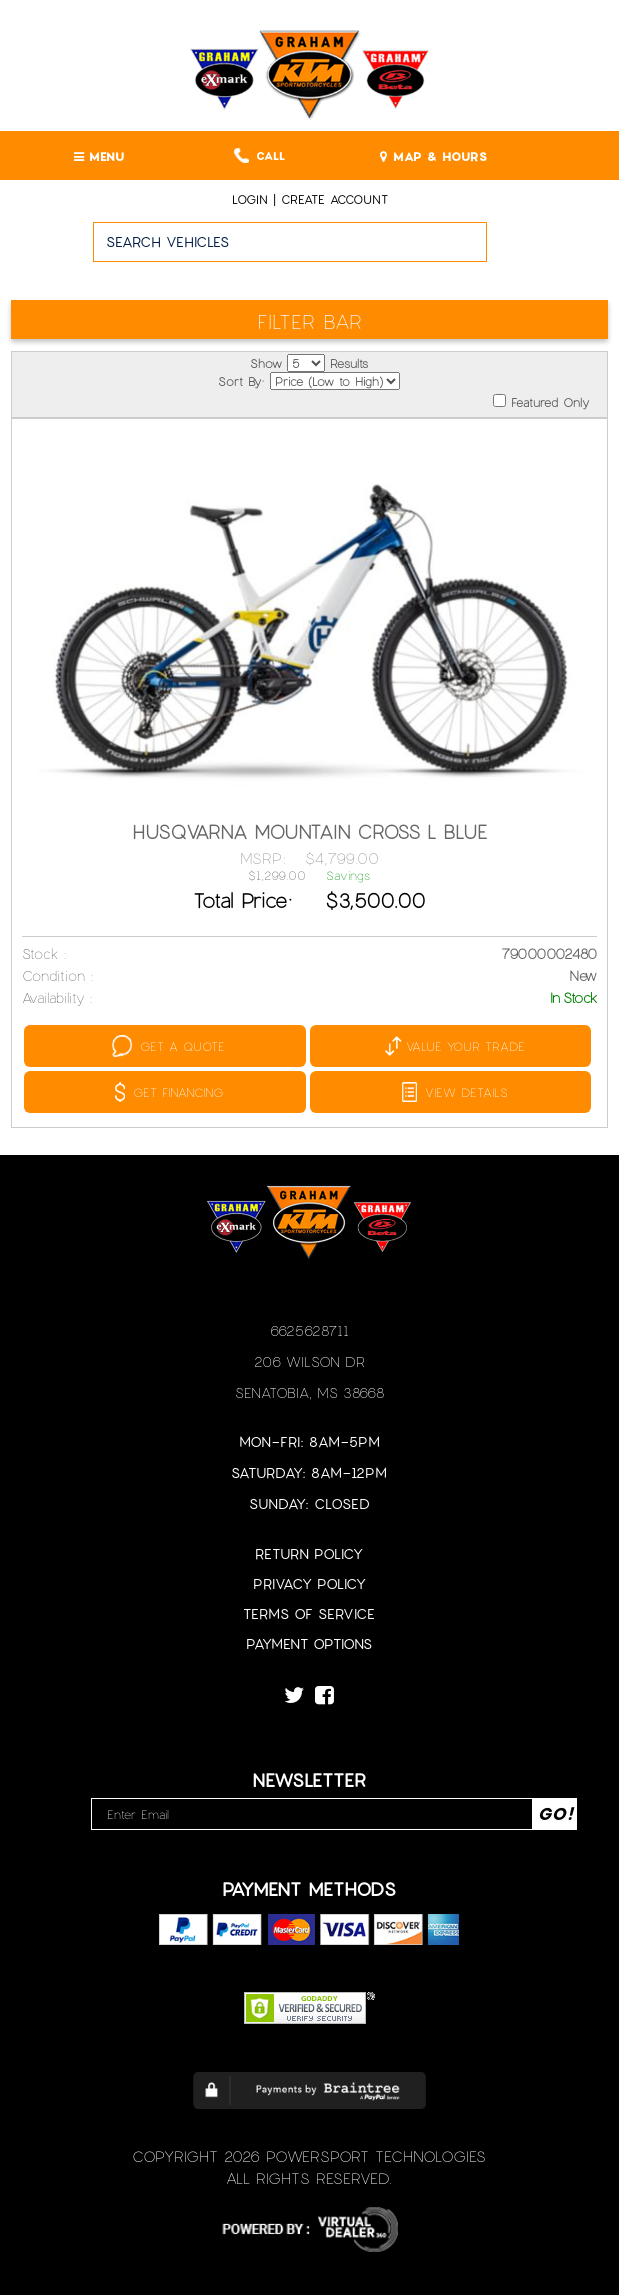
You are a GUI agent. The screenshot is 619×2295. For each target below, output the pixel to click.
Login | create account (310, 199)
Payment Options (309, 1643)
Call (259, 155)
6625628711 (309, 1330)
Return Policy (309, 1553)
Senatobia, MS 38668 (309, 1392)
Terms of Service (309, 1613)
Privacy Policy (309, 1583)
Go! (553, 251)
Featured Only (541, 401)
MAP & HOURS (433, 156)
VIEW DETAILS (455, 1092)
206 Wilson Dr (309, 1361)
